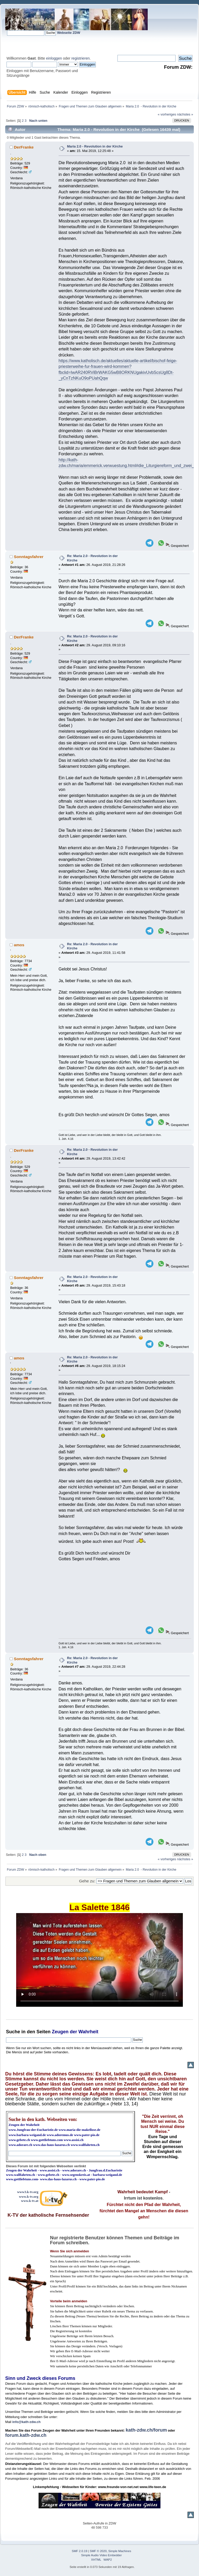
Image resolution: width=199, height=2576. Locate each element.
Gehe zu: (87, 1881)
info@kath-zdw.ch (26, 2422)
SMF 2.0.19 (80, 2551)
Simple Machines (119, 2551)
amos (19, 945)
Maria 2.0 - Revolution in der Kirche (95, 146)
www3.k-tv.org (28, 2192)
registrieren (80, 58)
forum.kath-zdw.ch (25, 2435)
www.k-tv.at (29, 2201)
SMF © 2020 (98, 2551)
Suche (13, 2031)
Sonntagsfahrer (28, 556)
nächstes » (185, 114)
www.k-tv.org (28, 2196)
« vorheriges (167, 114)
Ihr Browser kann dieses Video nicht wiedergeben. (99, 1960)
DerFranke (24, 147)
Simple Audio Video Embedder (101, 2555)
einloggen (54, 58)
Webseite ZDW (68, 33)
